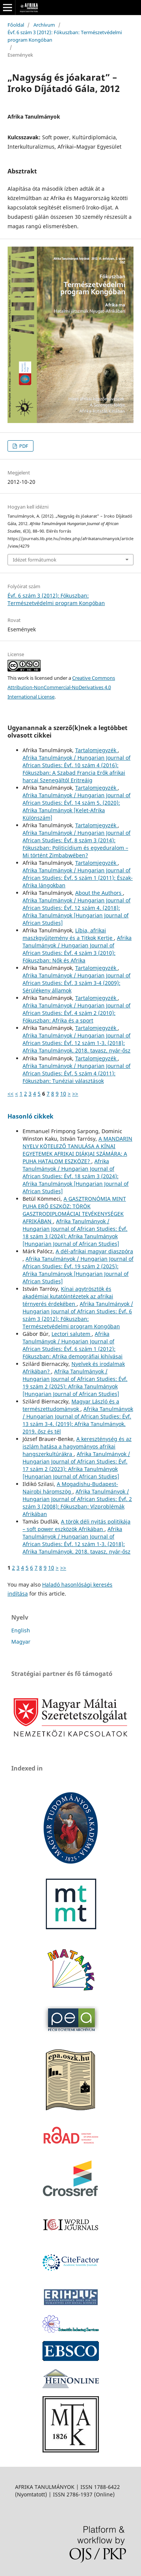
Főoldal (16, 24)
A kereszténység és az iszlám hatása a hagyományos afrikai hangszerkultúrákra (77, 1446)
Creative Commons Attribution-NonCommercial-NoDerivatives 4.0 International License (61, 687)
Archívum (44, 24)
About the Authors (99, 892)
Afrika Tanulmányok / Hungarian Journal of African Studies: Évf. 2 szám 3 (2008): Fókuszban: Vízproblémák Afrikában (77, 1503)
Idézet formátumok (34, 559)
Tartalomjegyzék (96, 750)
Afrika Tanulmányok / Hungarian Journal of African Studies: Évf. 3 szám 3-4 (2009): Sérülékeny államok (76, 983)
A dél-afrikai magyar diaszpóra (94, 1251)
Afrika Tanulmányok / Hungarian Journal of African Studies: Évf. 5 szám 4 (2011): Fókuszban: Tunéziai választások (76, 1073)
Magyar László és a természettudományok (71, 1405)
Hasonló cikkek (30, 1116)
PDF (23, 446)
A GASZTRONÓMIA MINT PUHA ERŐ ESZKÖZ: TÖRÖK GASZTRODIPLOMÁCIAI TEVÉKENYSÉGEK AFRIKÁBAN (74, 1210)
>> (75, 1093)
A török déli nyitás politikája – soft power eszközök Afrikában (76, 1525)
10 (63, 1093)
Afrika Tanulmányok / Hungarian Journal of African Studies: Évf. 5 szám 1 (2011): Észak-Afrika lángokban (78, 878)
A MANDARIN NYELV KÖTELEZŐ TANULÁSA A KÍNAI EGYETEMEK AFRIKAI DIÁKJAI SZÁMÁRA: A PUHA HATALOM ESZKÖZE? (77, 1150)
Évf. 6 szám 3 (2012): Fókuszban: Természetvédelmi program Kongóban (65, 36)
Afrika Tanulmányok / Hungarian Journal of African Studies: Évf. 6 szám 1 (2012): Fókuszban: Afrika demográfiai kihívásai (73, 1345)
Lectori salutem (72, 1333)
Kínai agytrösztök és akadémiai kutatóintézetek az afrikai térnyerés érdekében (68, 1296)
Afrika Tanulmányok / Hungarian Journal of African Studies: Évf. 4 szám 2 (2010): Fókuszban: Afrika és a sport (76, 1013)
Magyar (20, 1641)
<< (11, 1093)
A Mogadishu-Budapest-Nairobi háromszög (70, 1487)
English (20, 1630)
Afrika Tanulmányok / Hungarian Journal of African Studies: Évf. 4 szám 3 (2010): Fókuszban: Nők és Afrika (77, 949)
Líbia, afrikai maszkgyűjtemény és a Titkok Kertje (68, 934)
